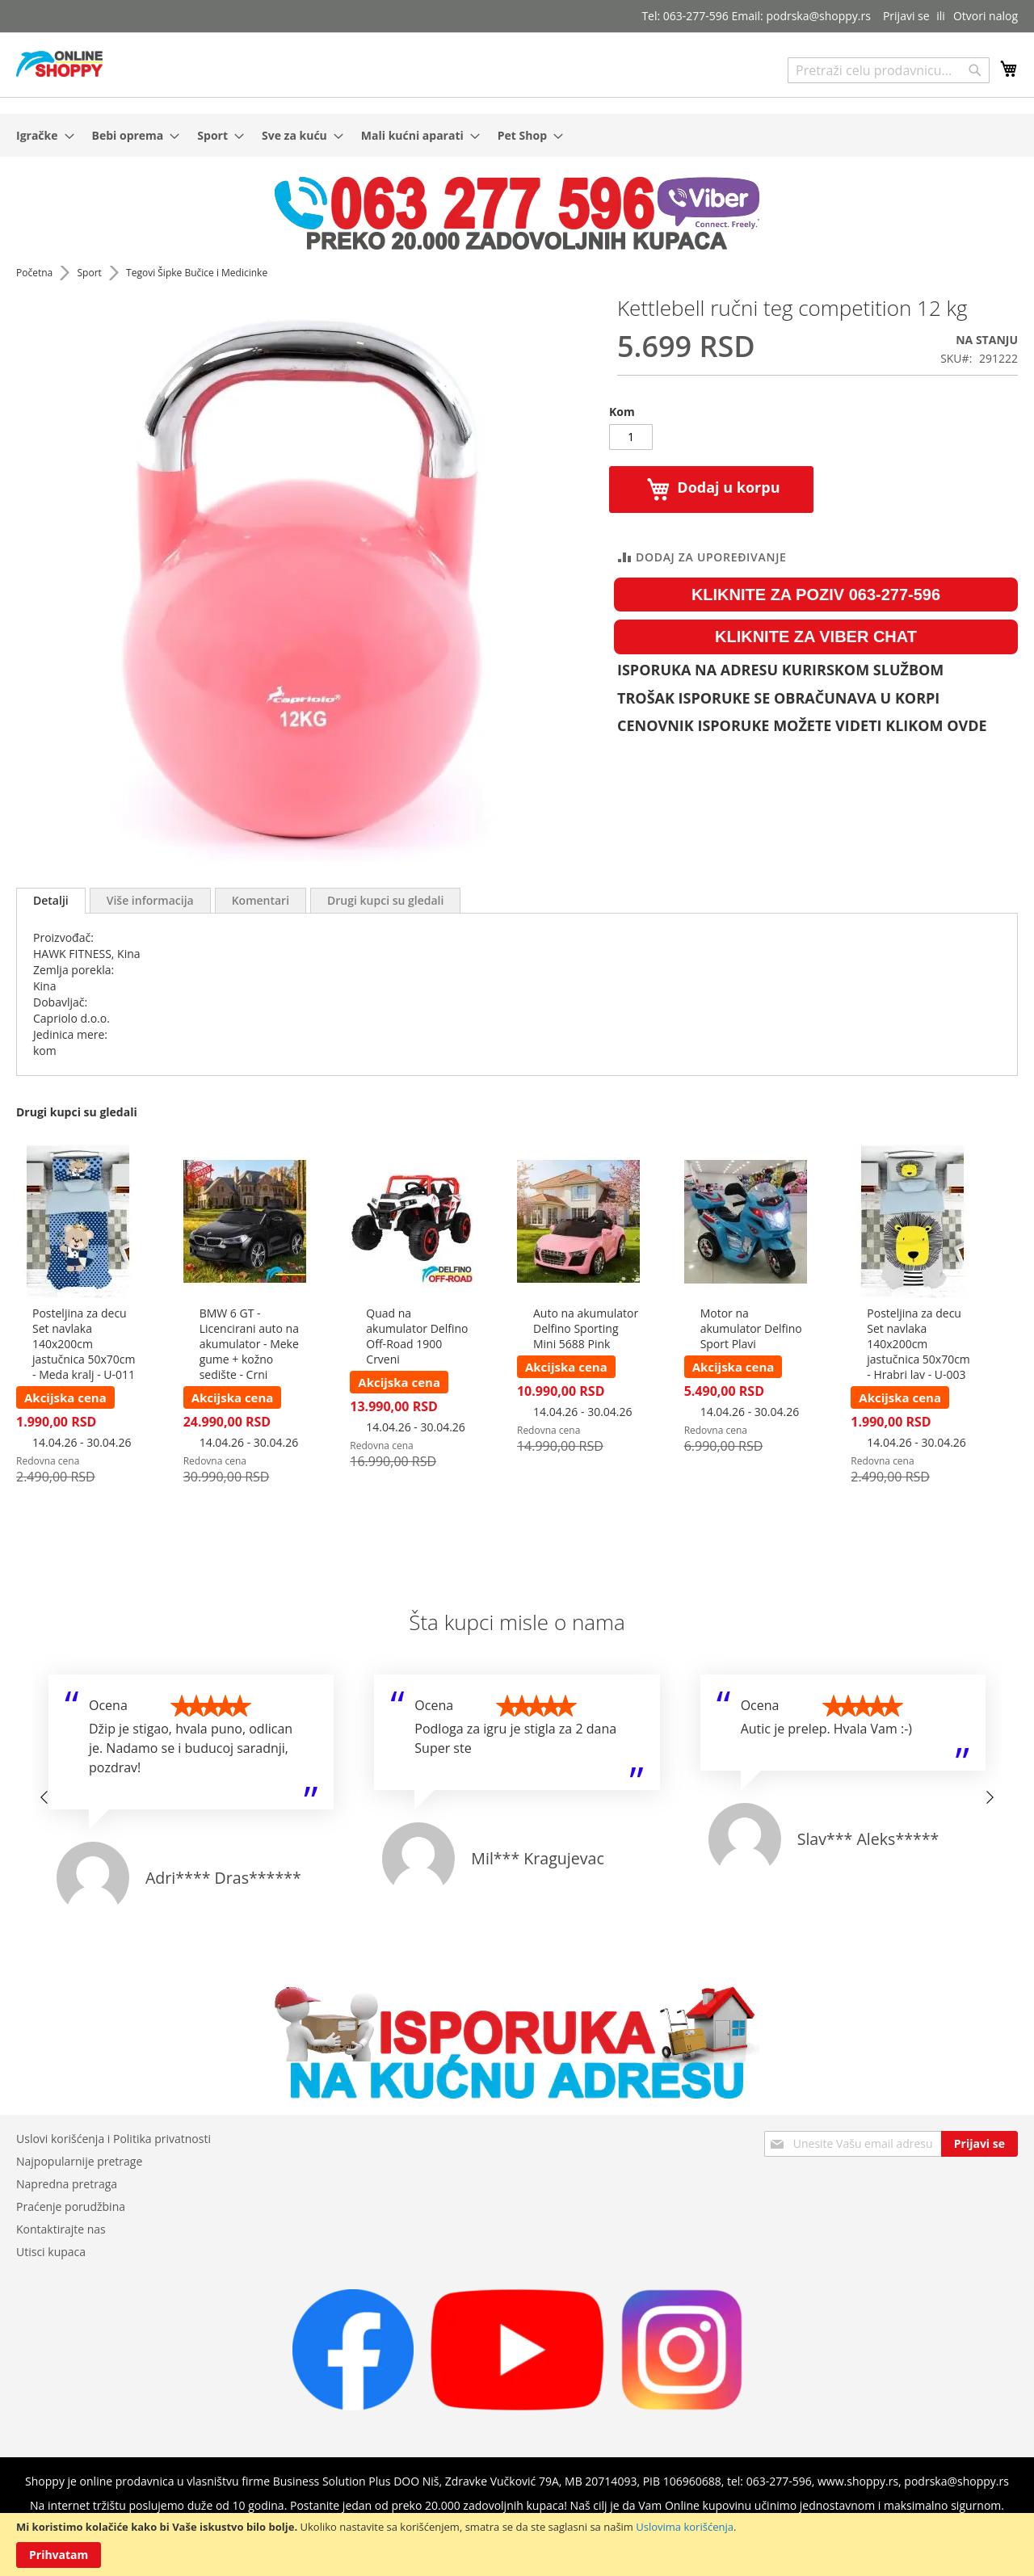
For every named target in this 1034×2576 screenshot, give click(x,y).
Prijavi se (906, 15)
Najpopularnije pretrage (79, 2161)
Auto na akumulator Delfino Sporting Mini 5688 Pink (585, 1328)
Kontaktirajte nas (61, 2229)
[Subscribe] (979, 2144)
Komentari (260, 900)
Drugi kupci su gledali (385, 900)
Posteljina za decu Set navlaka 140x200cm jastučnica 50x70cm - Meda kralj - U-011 (84, 1343)
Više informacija (150, 900)
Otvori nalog (985, 15)
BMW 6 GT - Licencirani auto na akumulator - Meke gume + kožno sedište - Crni (249, 1343)
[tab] (51, 901)
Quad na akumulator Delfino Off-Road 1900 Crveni (417, 1336)
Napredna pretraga (66, 2183)
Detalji (51, 900)
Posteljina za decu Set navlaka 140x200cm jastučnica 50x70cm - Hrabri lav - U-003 (918, 1343)
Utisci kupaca (51, 2251)
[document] (517, 2544)
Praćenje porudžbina (70, 2206)
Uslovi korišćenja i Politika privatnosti (113, 2138)
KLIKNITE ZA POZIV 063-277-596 (815, 594)
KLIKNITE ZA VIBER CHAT (816, 636)
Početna (35, 272)
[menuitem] (40, 135)
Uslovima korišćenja (684, 2526)
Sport (90, 272)
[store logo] (59, 64)
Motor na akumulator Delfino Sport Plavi (751, 1328)
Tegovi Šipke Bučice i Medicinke (196, 272)
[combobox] (889, 70)
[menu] (517, 135)
